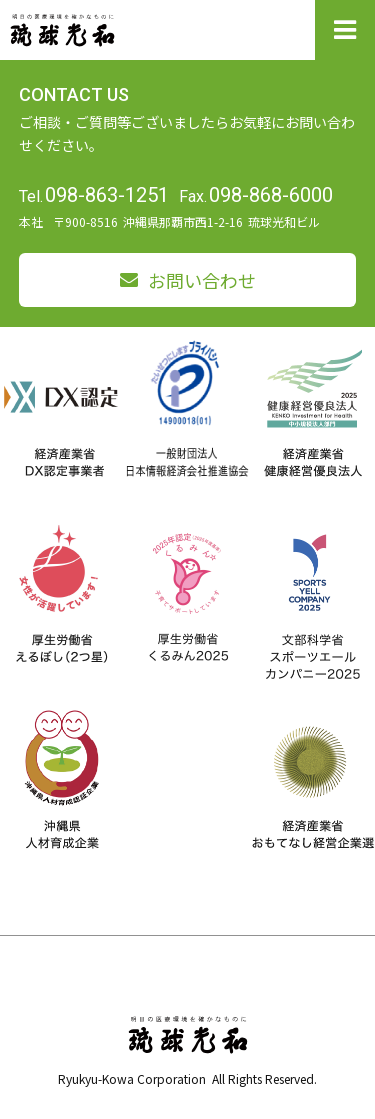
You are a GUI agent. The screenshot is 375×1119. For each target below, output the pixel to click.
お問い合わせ (202, 280)
